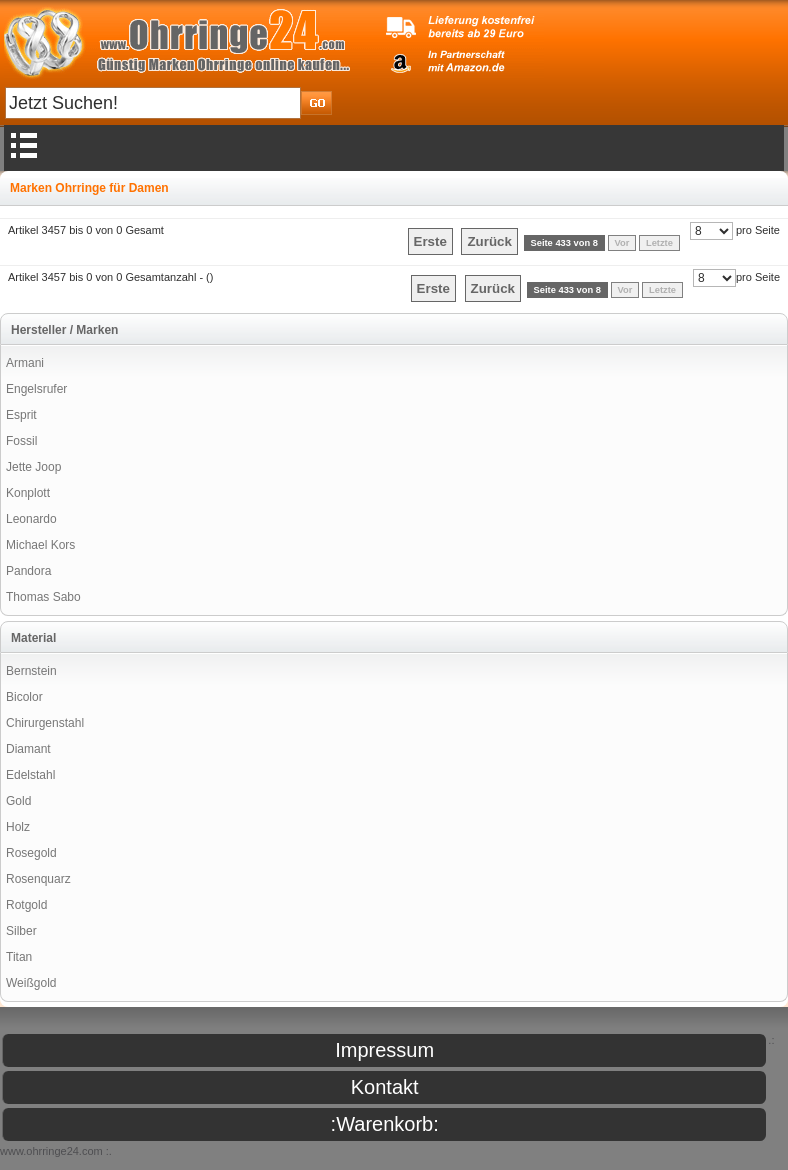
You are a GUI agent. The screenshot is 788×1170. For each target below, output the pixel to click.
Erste (430, 241)
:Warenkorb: (385, 1124)
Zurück (489, 241)
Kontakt (385, 1087)
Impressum (384, 1050)
